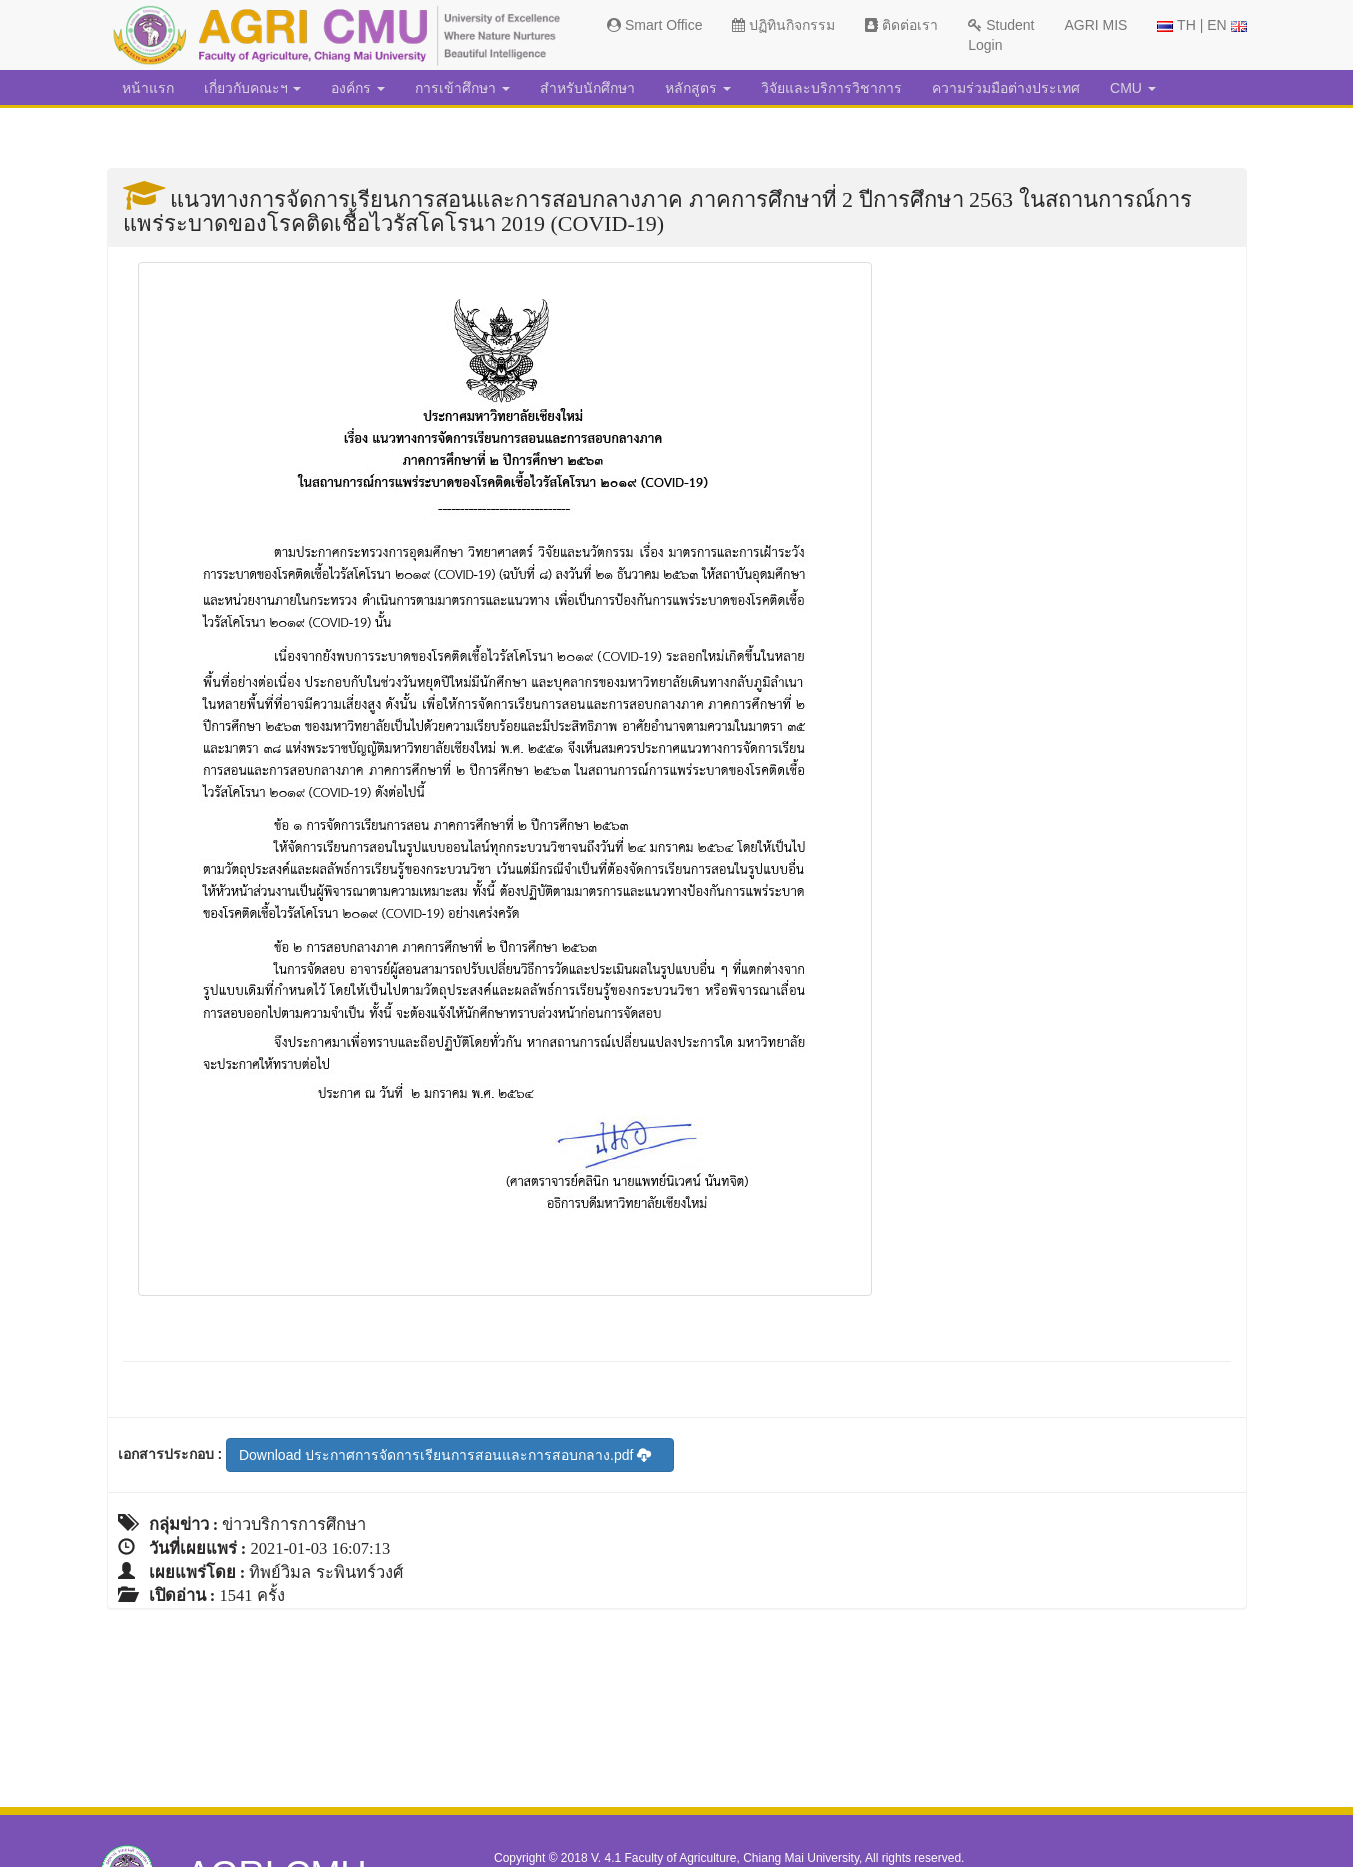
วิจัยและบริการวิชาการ (831, 88)
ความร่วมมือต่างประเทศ (1006, 88)
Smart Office (654, 25)
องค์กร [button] (358, 88)
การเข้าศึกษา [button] (462, 88)
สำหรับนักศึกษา (587, 88)
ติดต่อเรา (901, 25)
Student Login (1001, 35)
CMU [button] (1133, 88)
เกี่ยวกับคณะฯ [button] (253, 88)
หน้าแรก (148, 88)
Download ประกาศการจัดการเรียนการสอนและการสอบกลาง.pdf (445, 1455)
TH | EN (1201, 25)
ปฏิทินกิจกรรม (783, 25)
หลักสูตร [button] (698, 88)
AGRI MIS (1095, 25)
